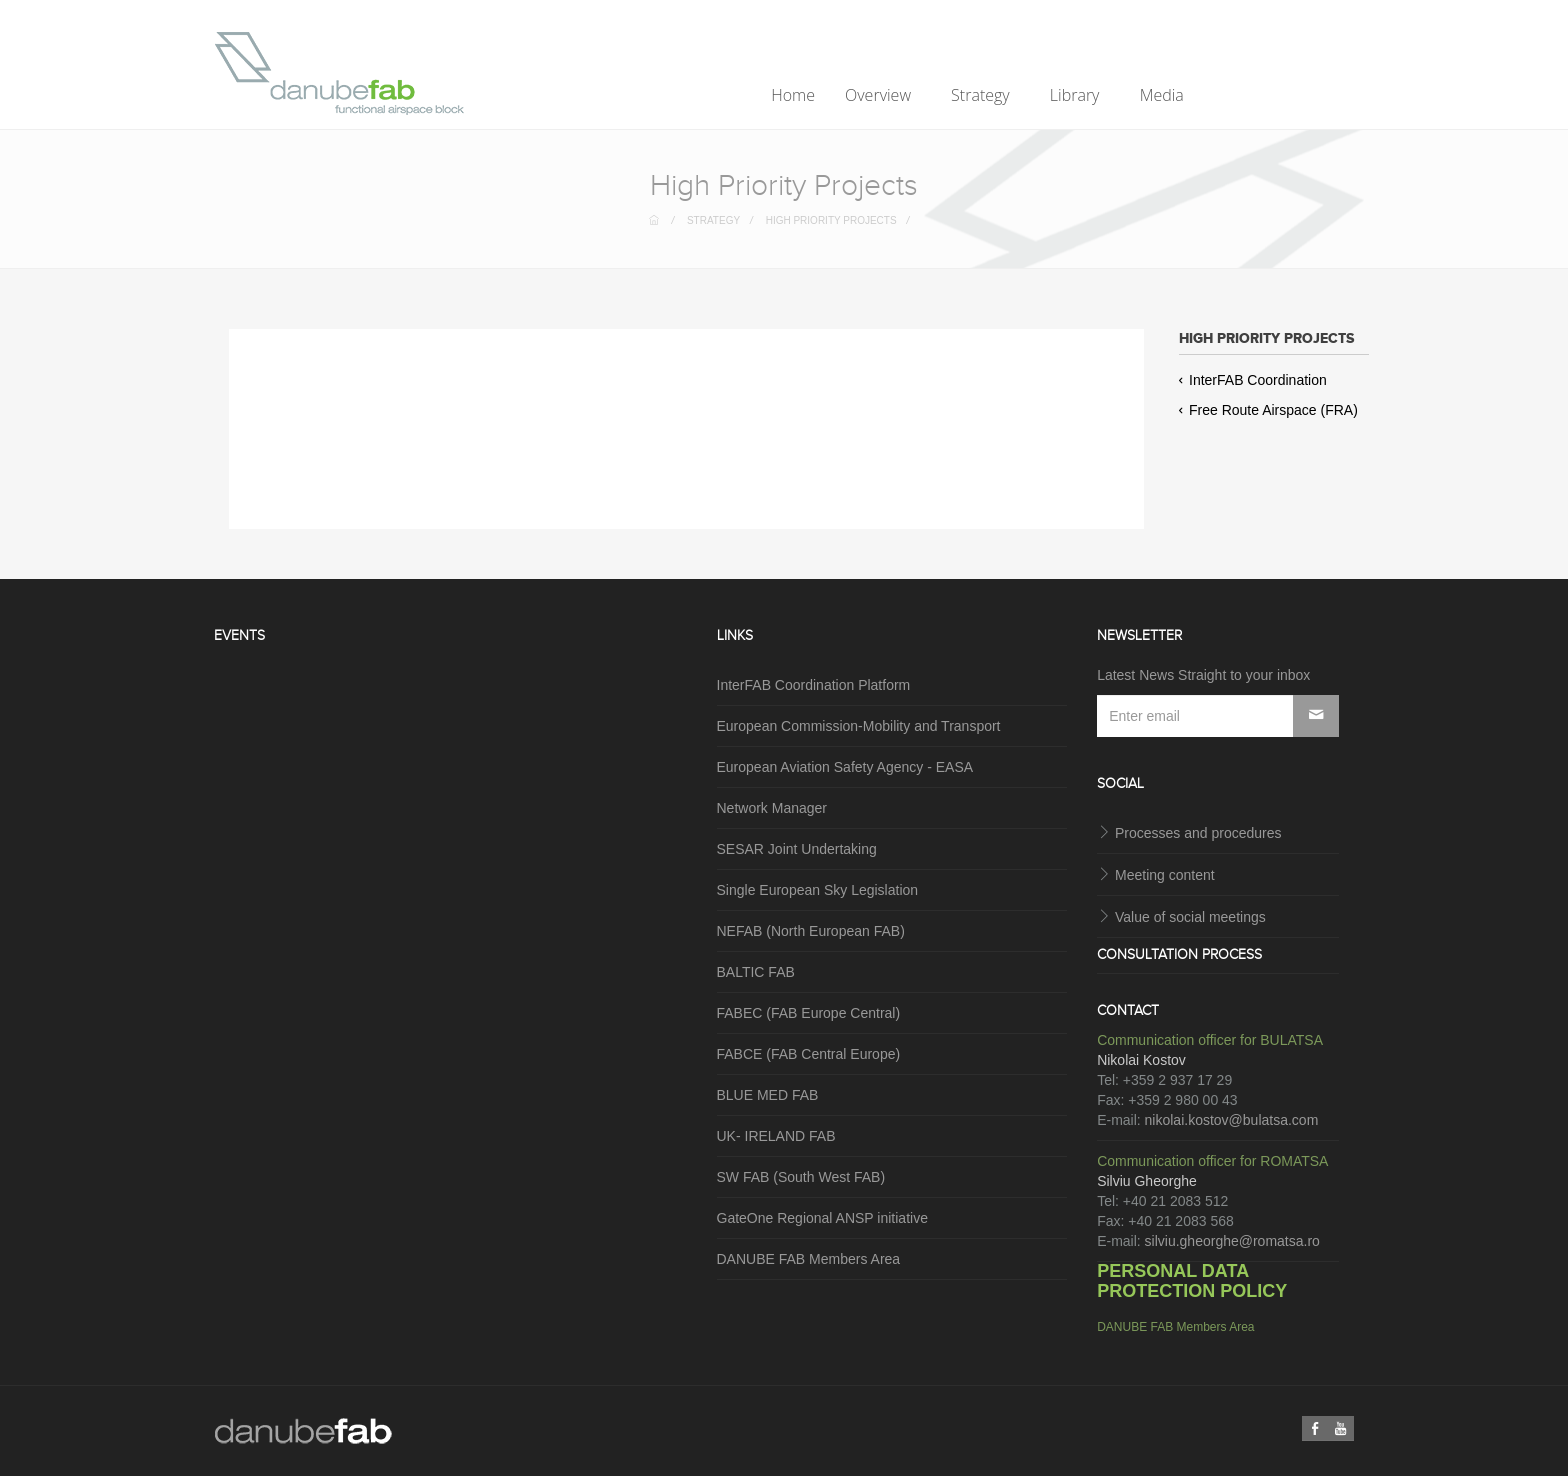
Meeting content (1165, 875)
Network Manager (772, 808)
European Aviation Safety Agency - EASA (845, 767)
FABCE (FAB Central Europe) (809, 1054)
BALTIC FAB (756, 972)
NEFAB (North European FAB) (811, 931)
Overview (880, 95)
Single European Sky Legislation (818, 890)
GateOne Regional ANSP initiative (822, 1218)
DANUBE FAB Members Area (809, 1259)
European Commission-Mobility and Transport (859, 726)
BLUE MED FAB (768, 1095)
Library (1077, 95)
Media (1164, 95)
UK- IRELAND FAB (776, 1136)
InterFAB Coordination (1253, 380)
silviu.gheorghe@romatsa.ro (1232, 1241)
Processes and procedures (1198, 833)
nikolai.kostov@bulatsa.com (1232, 1120)
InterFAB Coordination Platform (814, 685)
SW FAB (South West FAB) (801, 1177)
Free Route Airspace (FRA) (1268, 410)
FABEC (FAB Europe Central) (809, 1013)
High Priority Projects (831, 220)
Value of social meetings (1190, 917)
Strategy (982, 95)
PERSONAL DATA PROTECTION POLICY (1192, 1281)
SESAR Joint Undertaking (797, 849)
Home (793, 95)
